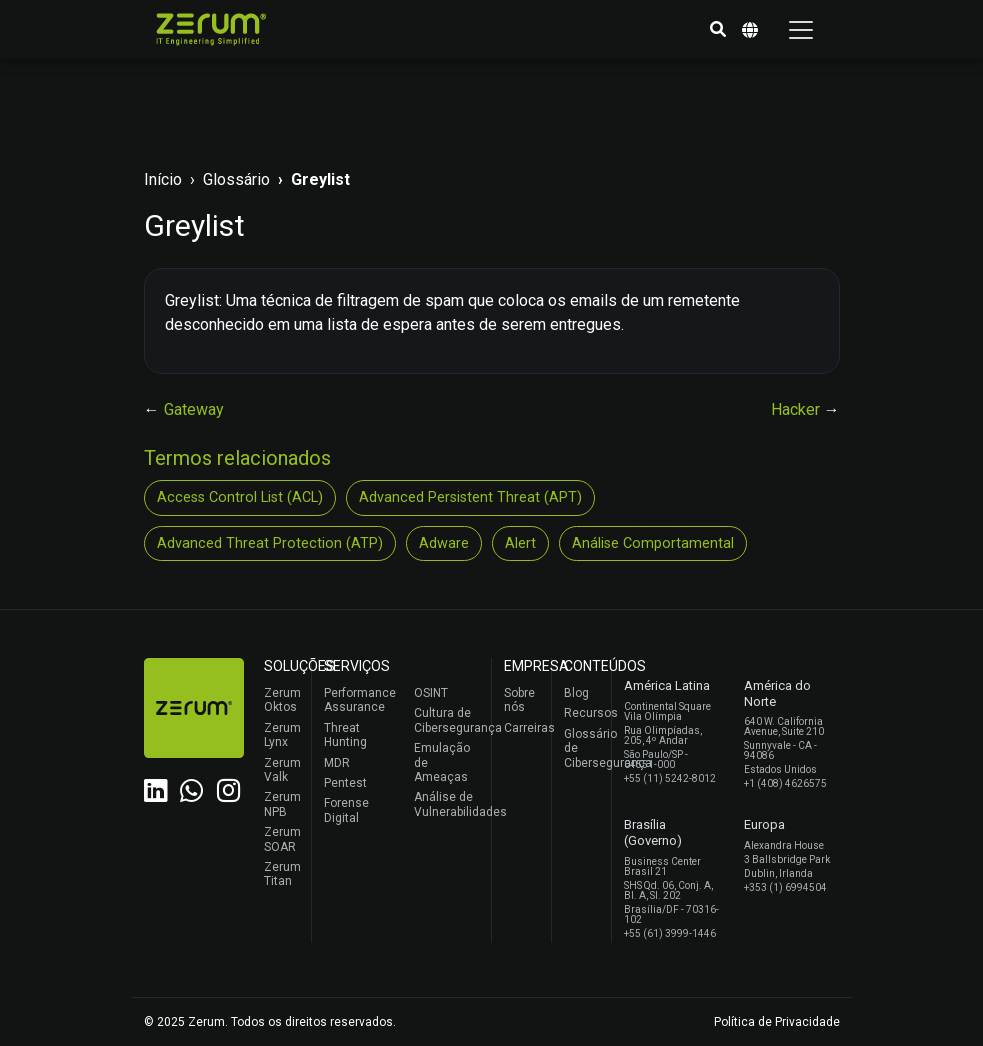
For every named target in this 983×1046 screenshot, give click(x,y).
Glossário (236, 179)
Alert (520, 543)
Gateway (194, 409)
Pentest (345, 783)
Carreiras (522, 728)
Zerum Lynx (282, 735)
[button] (718, 30)
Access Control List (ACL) (240, 497)
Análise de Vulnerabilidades (447, 804)
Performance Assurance (357, 700)
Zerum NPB (282, 804)
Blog (576, 693)
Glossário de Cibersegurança (582, 748)
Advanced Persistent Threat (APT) (470, 497)
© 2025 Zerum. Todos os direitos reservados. (270, 1022)
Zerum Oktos (282, 700)
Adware (444, 543)
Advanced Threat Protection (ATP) (270, 543)
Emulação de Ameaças (442, 762)
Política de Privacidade (777, 1022)
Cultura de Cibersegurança (447, 720)
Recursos (582, 713)
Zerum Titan (282, 874)
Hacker (797, 409)
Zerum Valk (282, 770)
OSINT (431, 693)
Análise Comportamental (653, 543)
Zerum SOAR (282, 839)
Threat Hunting (345, 735)
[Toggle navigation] (801, 30)
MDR (337, 763)
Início (163, 179)
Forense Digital (346, 810)
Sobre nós (519, 700)
